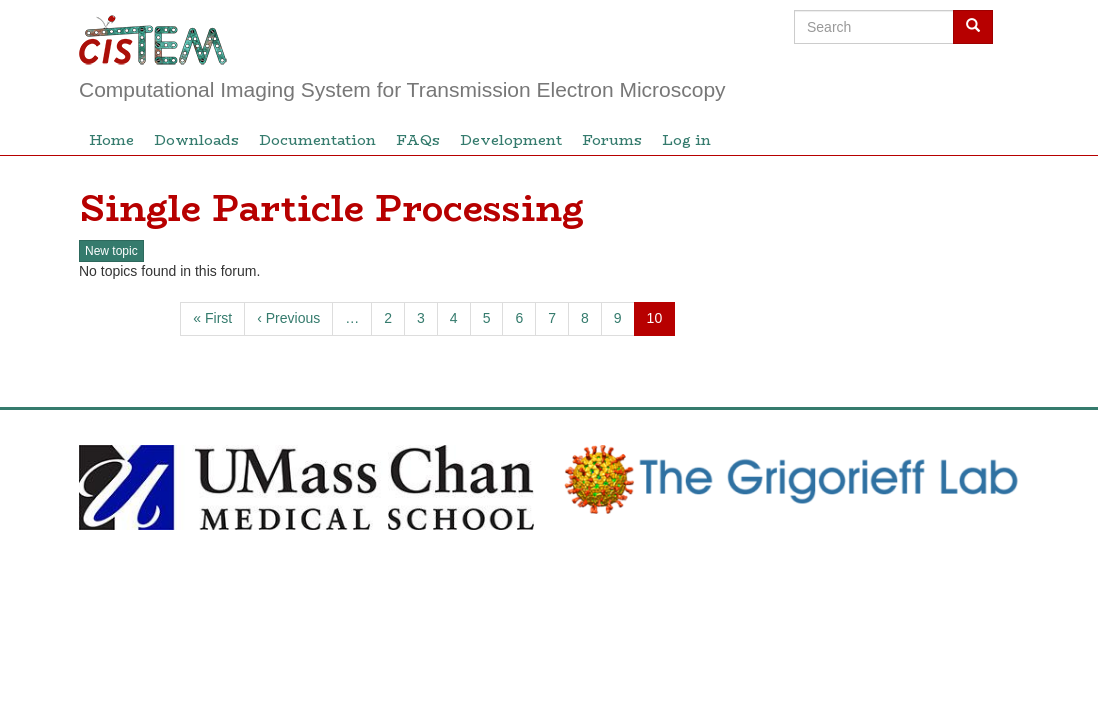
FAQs (418, 140)
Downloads (196, 140)
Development (511, 140)
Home (111, 140)
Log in (686, 140)
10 (661, 322)
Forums (612, 140)
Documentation (317, 140)
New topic (111, 251)
